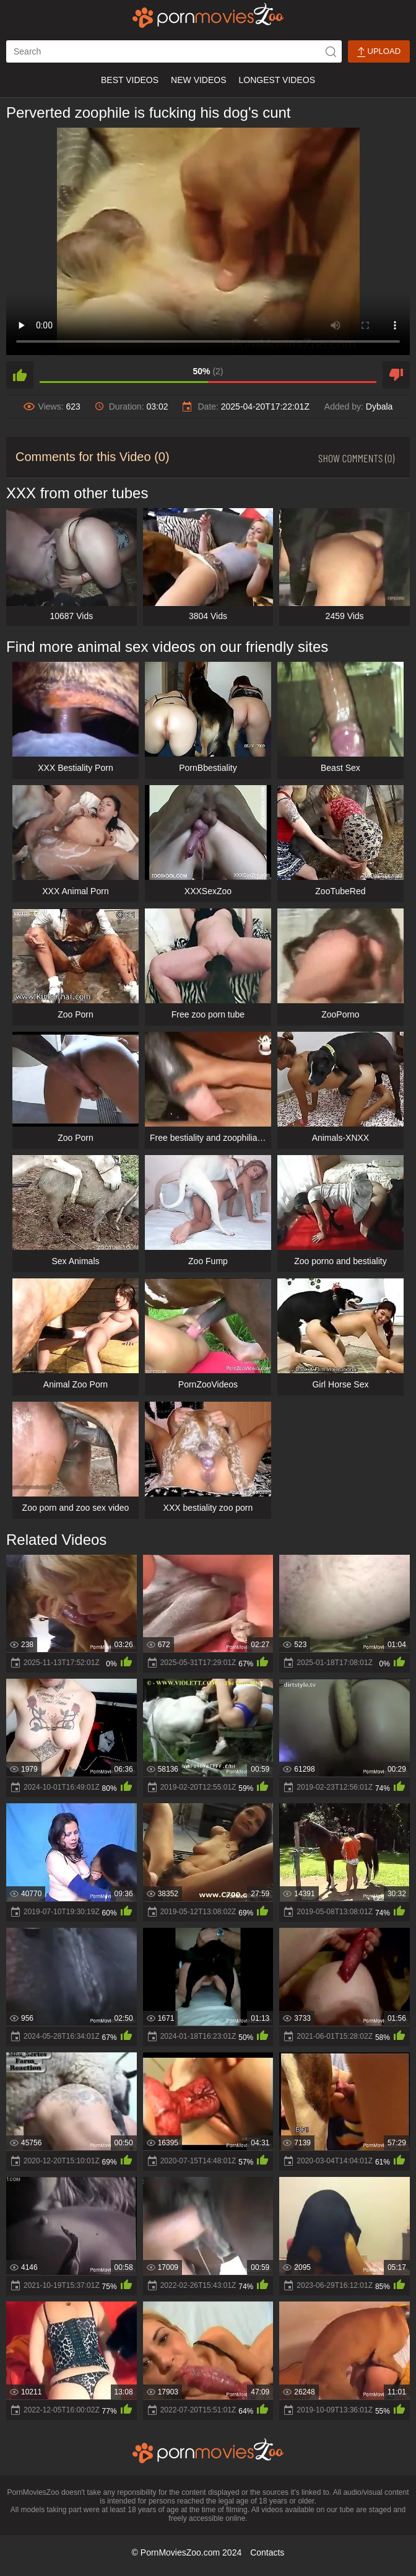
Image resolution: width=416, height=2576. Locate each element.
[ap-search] (174, 51)
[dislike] (396, 375)
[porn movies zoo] (208, 15)
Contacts (267, 2552)
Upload (379, 51)
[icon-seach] (330, 51)
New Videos (198, 80)
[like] (19, 375)
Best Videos (129, 80)
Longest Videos (277, 80)
